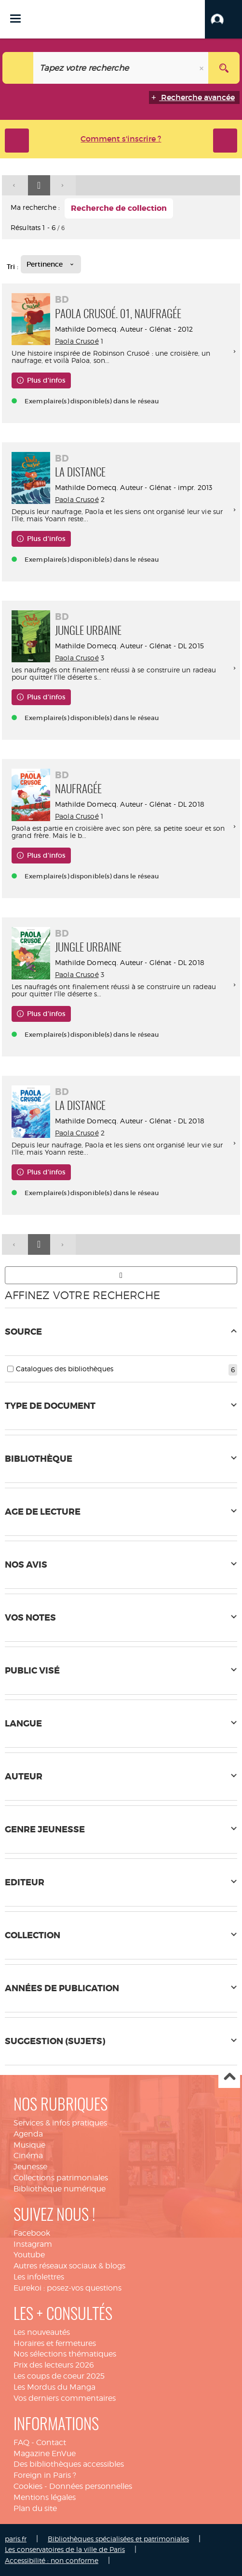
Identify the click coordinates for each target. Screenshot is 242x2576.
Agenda (28, 2133)
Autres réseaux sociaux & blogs (69, 2265)
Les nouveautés (41, 2332)
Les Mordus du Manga (54, 2387)
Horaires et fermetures (54, 2343)
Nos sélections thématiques (64, 2353)
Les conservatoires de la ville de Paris (65, 2549)
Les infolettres (38, 2276)
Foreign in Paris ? (44, 2475)
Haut (229, 2077)
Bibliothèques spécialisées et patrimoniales (118, 2539)
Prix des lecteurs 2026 (53, 2365)
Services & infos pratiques (60, 2122)
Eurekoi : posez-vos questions (67, 2288)
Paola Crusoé (77, 341)
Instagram (32, 2244)
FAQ (21, 2442)
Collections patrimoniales (60, 2177)
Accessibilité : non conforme (51, 2560)
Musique (29, 2145)
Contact (51, 2442)
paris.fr (16, 2539)
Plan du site (35, 2508)
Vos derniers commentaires (64, 2398)
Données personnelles (90, 2486)
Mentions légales (44, 2497)
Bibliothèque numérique (59, 2188)
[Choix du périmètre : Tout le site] (18, 68)
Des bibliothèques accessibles (68, 2464)
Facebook (31, 2233)
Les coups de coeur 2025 (59, 2376)
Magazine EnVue (44, 2453)
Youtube (29, 2254)
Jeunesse (30, 2166)
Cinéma (28, 2155)
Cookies (27, 2486)
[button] (223, 19)
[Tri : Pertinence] (51, 264)
